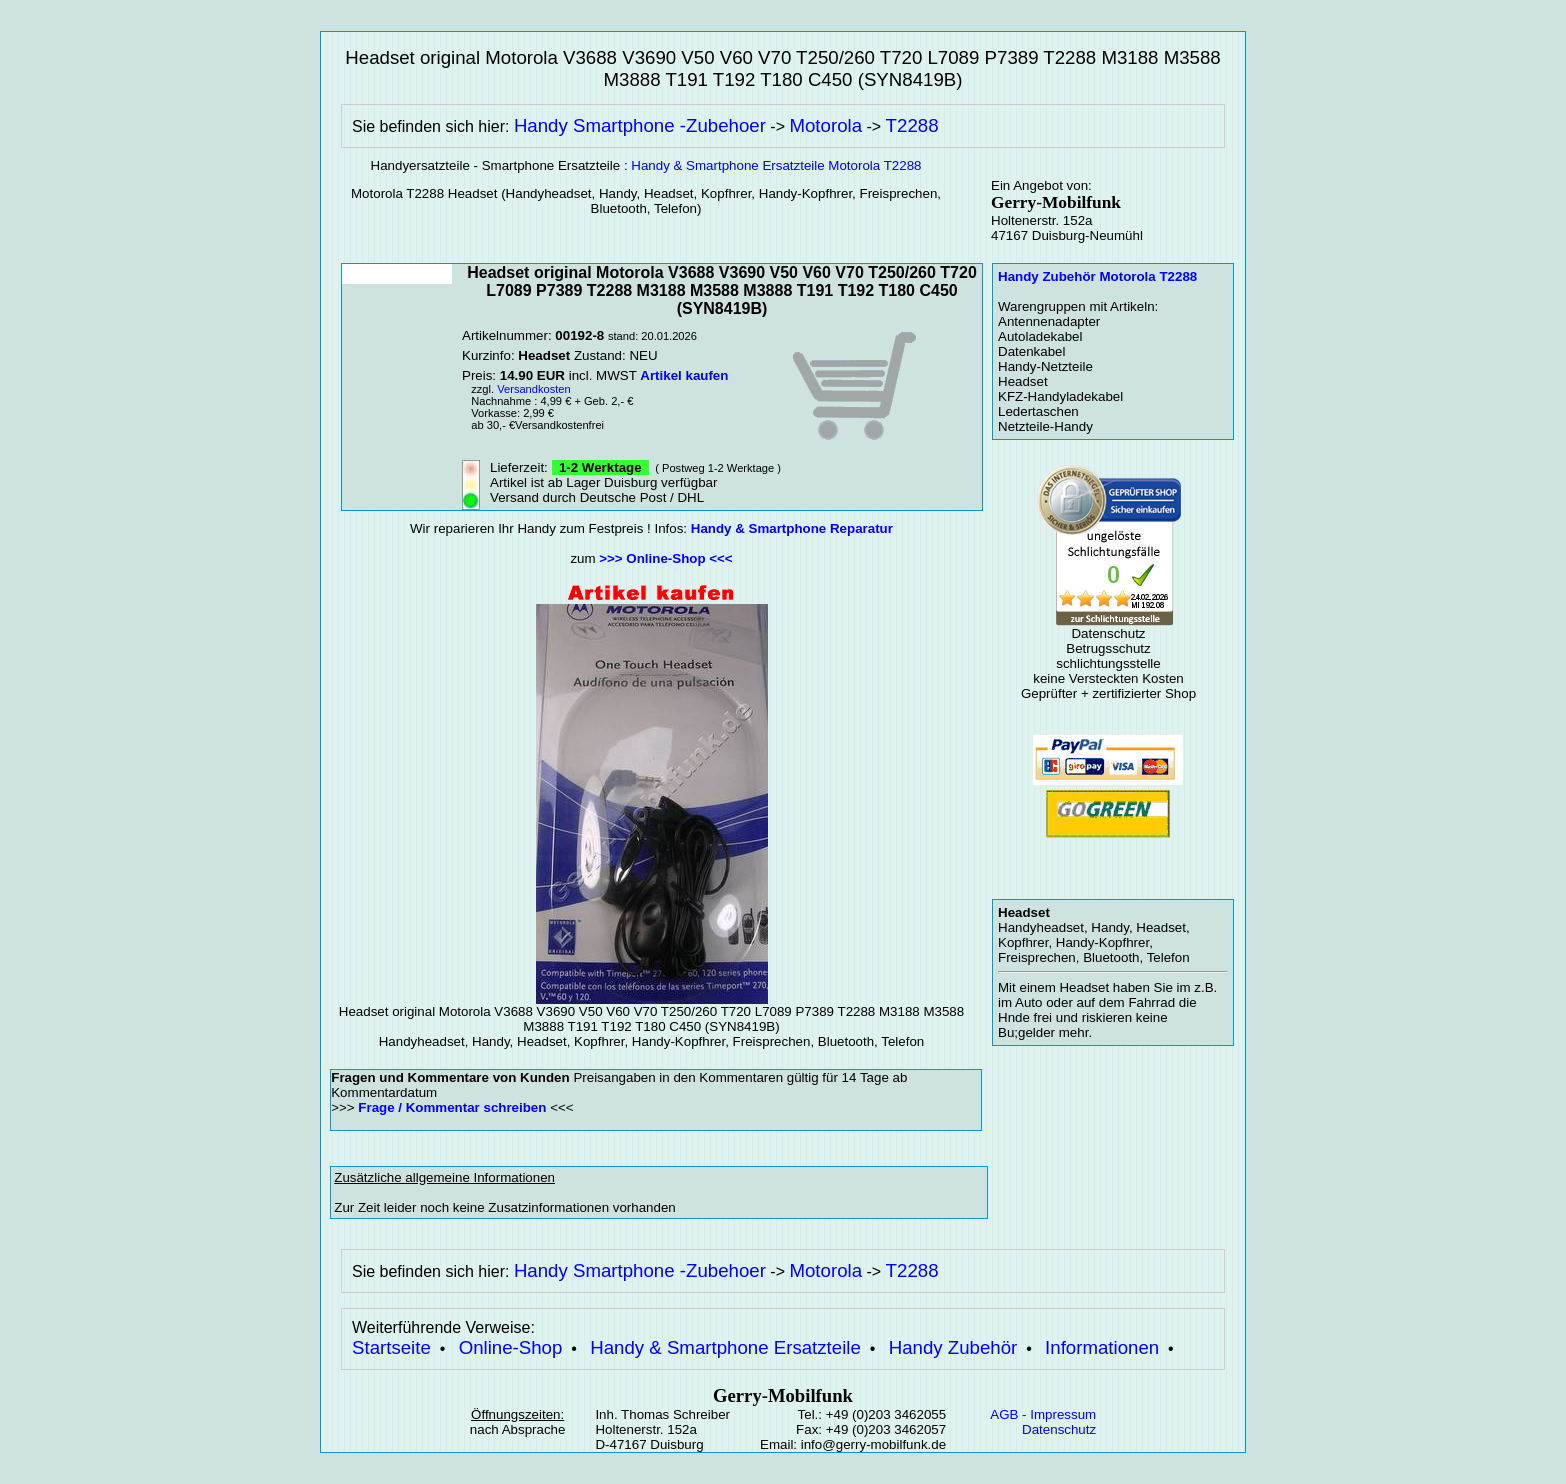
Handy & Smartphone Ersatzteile (725, 1347)
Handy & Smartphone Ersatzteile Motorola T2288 (776, 165)
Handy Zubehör (953, 1347)
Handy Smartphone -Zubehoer (640, 125)
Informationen (1102, 1347)
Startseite (391, 1347)
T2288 (912, 125)
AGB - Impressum (1043, 1414)
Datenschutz (1059, 1429)
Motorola (825, 125)
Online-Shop (511, 1347)
